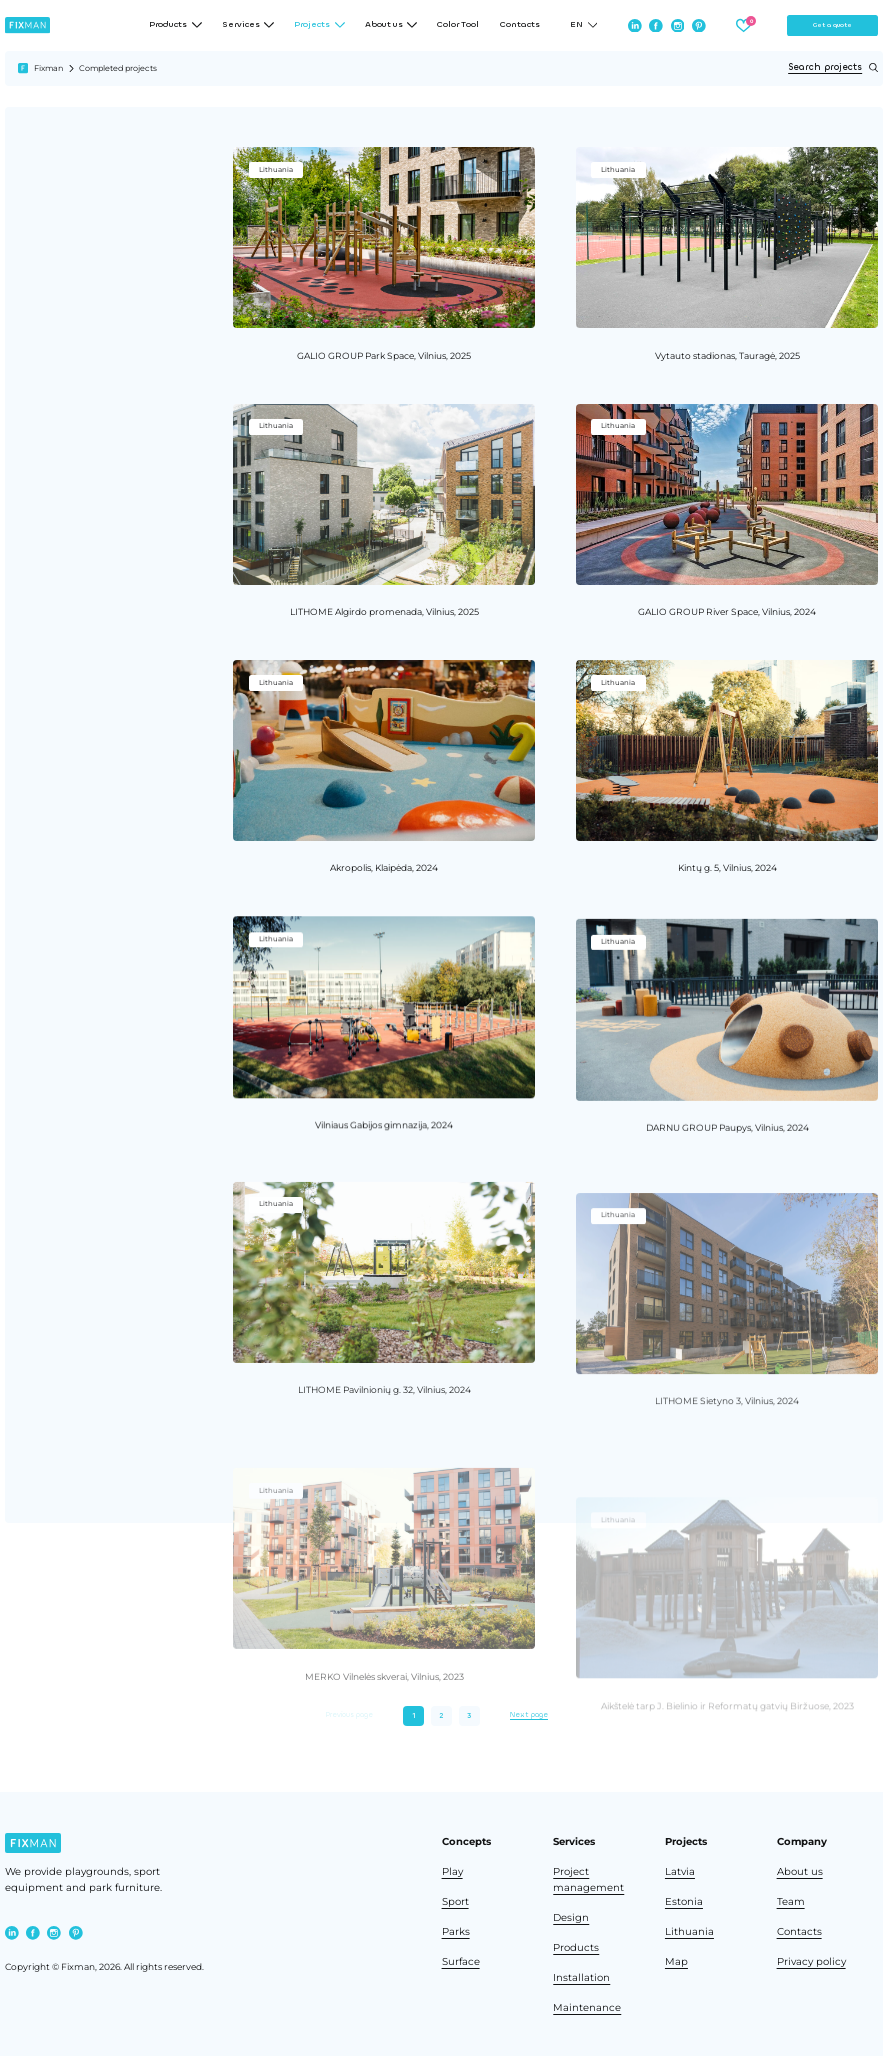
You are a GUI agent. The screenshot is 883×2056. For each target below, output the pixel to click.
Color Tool (458, 25)
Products (576, 1947)
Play (452, 1871)
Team (791, 1901)
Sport (455, 1901)
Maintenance (587, 2007)
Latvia (680, 1871)
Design (571, 1917)
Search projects (833, 67)
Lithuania (689, 1931)
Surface (461, 1961)
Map (676, 1961)
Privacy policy (811, 1961)
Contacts (520, 25)
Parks (456, 1931)
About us (800, 1871)
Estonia (684, 1901)
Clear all (64, 333)
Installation (581, 1977)
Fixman (48, 68)
